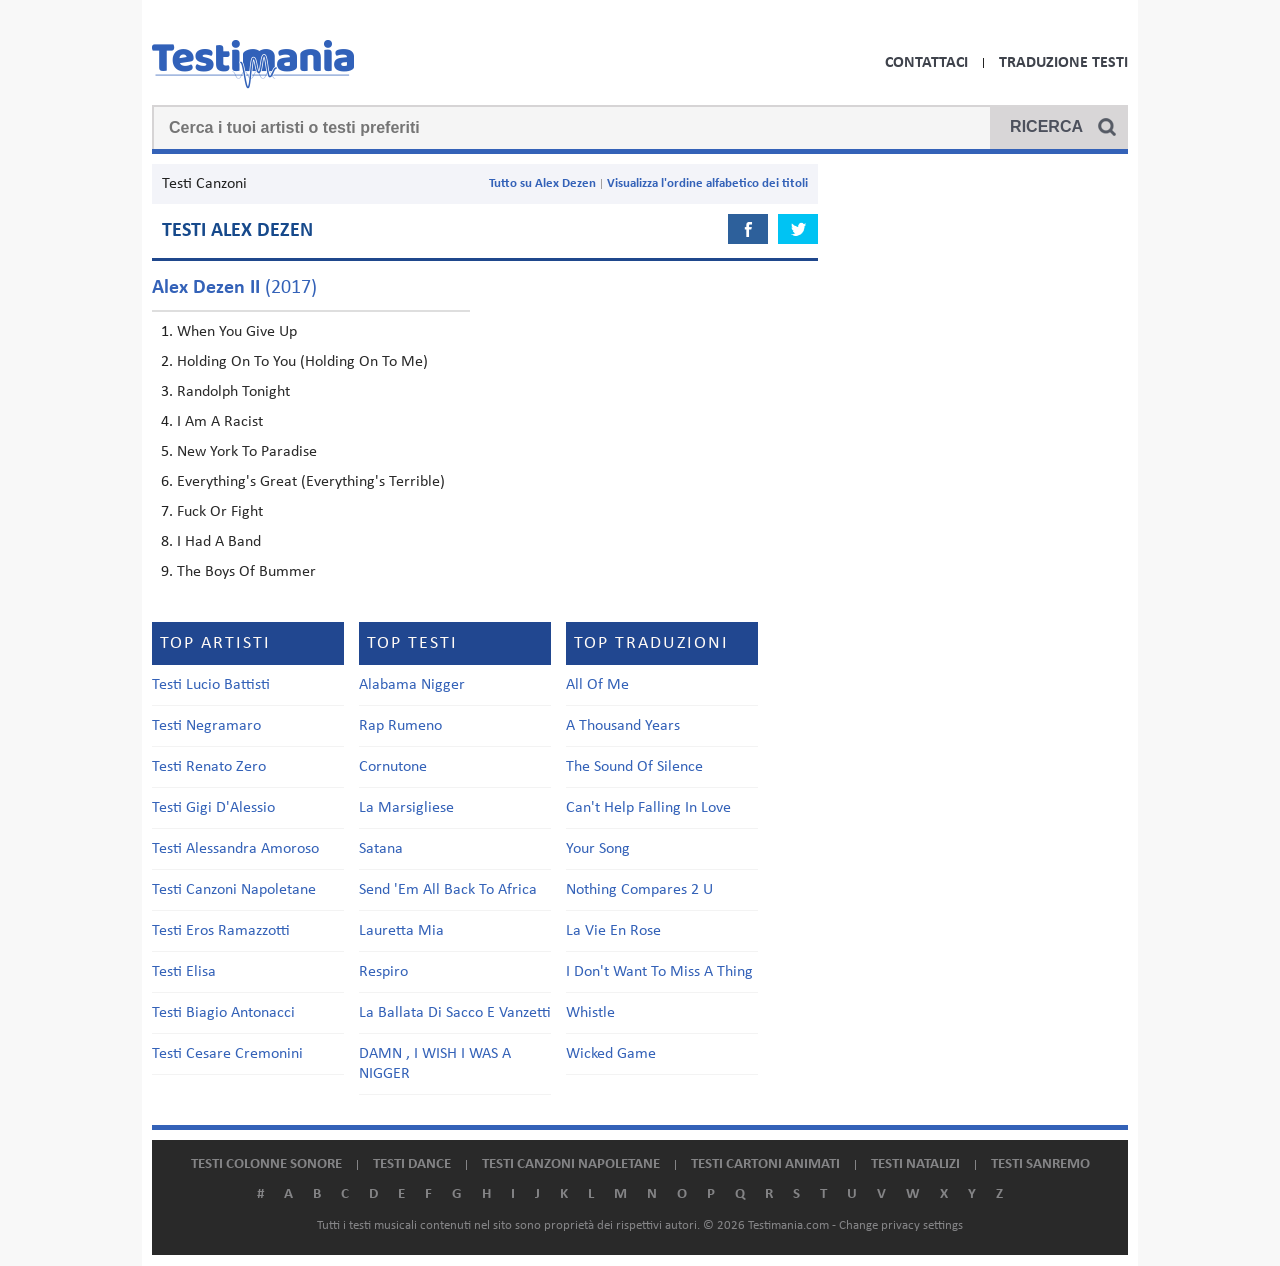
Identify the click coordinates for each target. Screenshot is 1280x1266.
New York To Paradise (247, 452)
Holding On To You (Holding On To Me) (302, 362)
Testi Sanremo (1040, 1164)
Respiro (383, 972)
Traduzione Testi (1063, 63)
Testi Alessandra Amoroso (235, 849)
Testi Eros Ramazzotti (221, 931)
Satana (381, 849)
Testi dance (412, 1164)
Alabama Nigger (412, 685)
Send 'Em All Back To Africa (448, 890)
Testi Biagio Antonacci (223, 1013)
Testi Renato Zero (209, 767)
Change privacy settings (901, 1225)
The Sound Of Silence (634, 767)
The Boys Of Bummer (246, 572)
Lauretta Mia (401, 931)
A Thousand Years (623, 726)
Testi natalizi (915, 1164)
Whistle (590, 1013)
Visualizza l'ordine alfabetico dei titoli (707, 183)
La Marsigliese (406, 808)
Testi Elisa (184, 972)
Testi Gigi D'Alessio (213, 808)
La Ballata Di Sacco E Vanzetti (455, 1013)
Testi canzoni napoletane (571, 1164)
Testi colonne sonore (266, 1164)
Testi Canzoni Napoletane (234, 890)
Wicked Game (611, 1054)
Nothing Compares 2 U (639, 890)
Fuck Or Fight (220, 512)
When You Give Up (237, 332)
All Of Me (597, 685)
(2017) (234, 288)
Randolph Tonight (233, 392)
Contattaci (926, 63)
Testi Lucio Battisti (211, 685)
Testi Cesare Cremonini (227, 1054)
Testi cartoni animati (765, 1164)
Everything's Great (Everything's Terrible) (311, 482)
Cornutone (393, 767)
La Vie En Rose (613, 931)
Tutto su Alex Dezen (542, 183)
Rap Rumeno (400, 726)
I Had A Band (219, 542)
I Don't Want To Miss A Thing (659, 972)
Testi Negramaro (206, 726)
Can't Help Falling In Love (648, 808)
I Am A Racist (220, 422)
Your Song (598, 849)
